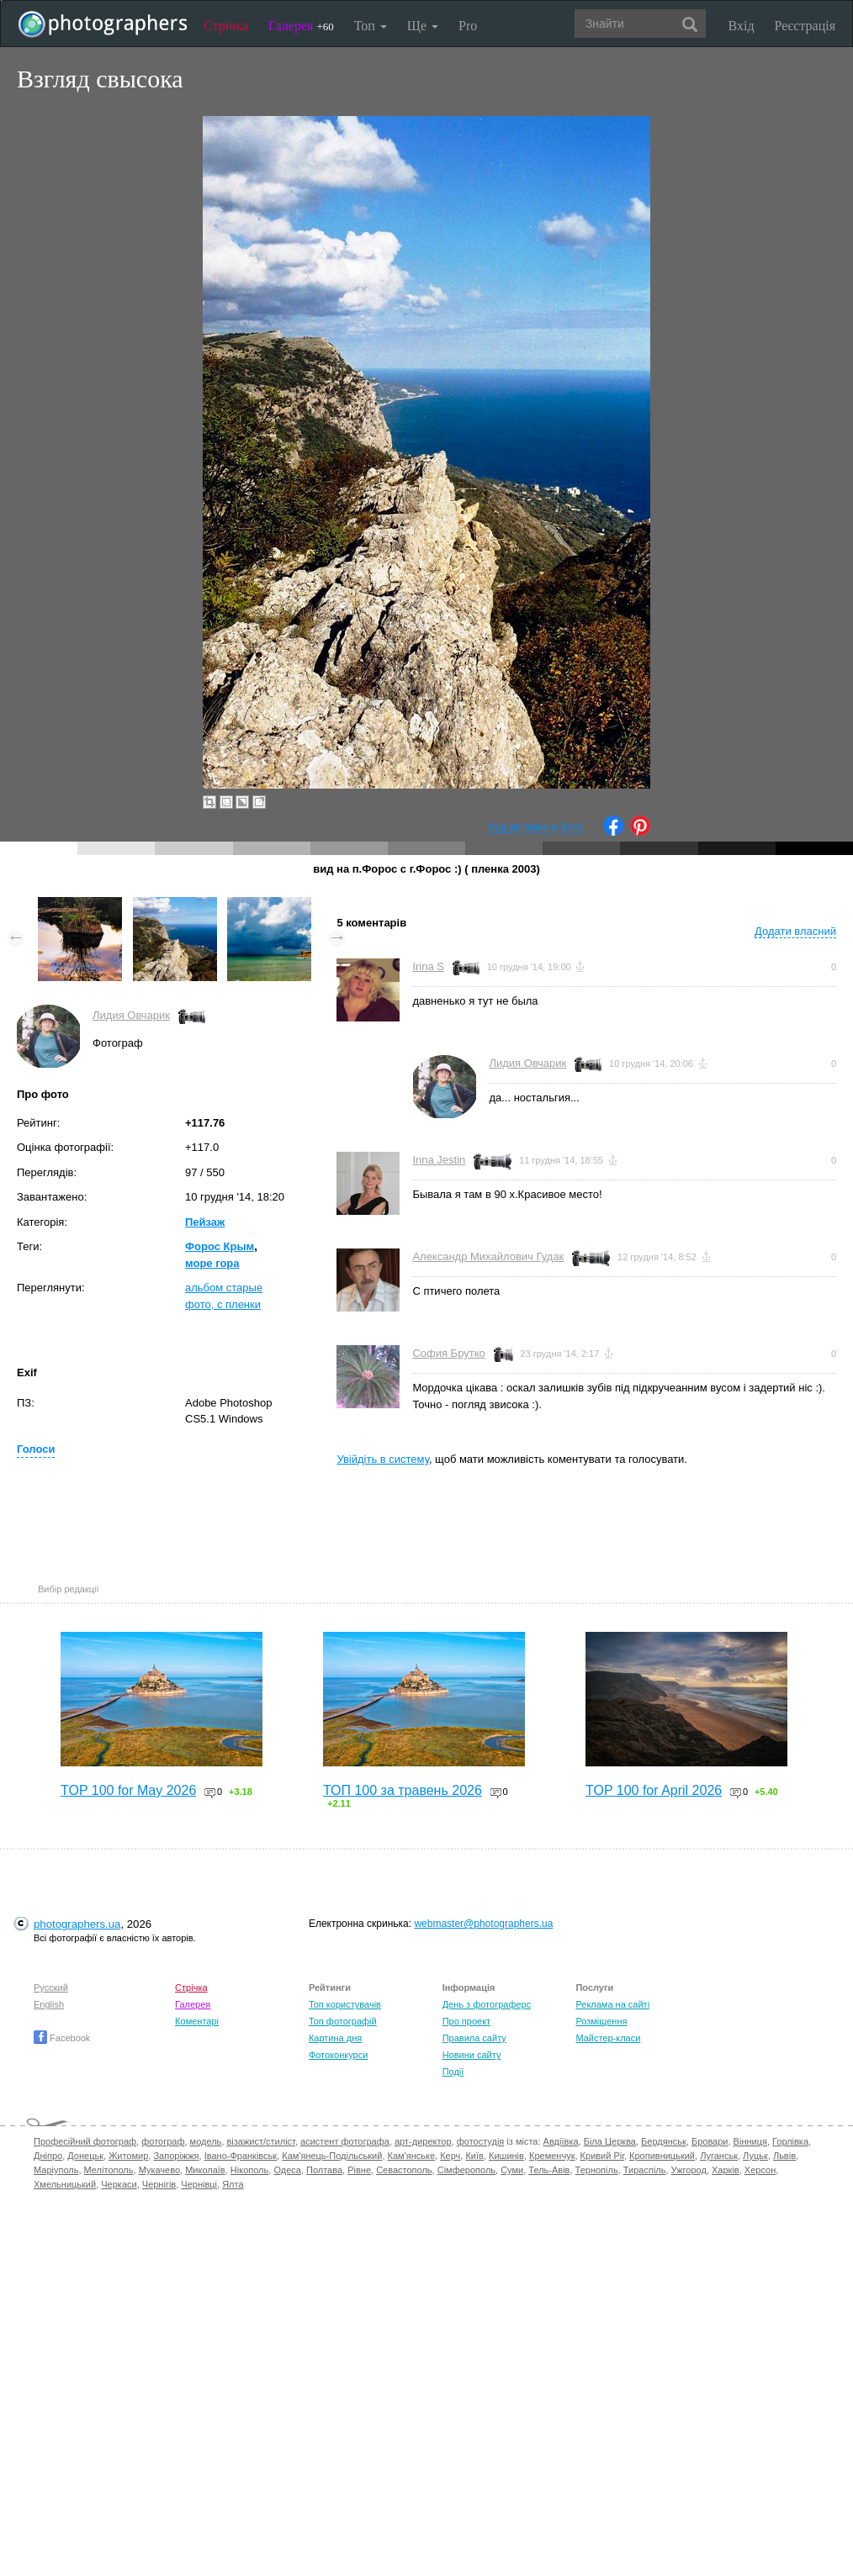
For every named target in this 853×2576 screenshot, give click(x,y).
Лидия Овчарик (131, 1015)
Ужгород (689, 2170)
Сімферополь (466, 2170)
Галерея (301, 25)
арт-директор (423, 2141)
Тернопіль (596, 2170)
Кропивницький (662, 2156)
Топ (370, 25)
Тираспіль (644, 2170)
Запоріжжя (176, 2156)
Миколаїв (205, 2170)
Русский (51, 1987)
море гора (212, 1263)
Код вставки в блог (535, 827)
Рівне (359, 2170)
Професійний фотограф (85, 2141)
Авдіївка (561, 2141)
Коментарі (197, 2021)
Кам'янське (412, 2156)
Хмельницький (65, 2184)
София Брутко (448, 1353)
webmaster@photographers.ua (483, 1923)
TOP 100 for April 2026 (653, 1790)
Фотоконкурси (338, 2055)
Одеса (286, 2170)
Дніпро (48, 2156)
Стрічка (226, 25)
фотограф (162, 2141)
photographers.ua (77, 1924)
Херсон (760, 2170)
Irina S (428, 966)
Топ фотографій (343, 2021)
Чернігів (159, 2184)
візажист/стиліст (260, 2141)
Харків (725, 2170)
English (49, 2004)
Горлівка (790, 2141)
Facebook (62, 2038)
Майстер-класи (607, 2038)
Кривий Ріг (602, 2156)
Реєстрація (805, 25)
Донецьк (85, 2156)
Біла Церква (610, 2141)
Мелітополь (109, 2170)
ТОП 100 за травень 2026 (402, 1790)
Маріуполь (56, 2170)
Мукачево (159, 2170)
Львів (784, 2156)
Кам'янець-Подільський (332, 2156)
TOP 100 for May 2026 (128, 1790)
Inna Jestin (438, 1159)
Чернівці (199, 2184)
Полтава (324, 2170)
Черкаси (118, 2184)
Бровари (709, 2141)
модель (206, 2141)
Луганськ (719, 2156)
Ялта (232, 2184)
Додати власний (795, 931)
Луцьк (755, 2156)
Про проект (466, 2021)
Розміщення (601, 2021)
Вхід (741, 25)
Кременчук (552, 2156)
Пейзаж (205, 1222)
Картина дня (335, 2038)
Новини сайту (471, 2055)
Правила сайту (474, 2038)
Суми (512, 2170)
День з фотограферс (487, 2004)
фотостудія (481, 2141)
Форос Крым (219, 1246)
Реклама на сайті (612, 2004)
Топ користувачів (345, 2004)
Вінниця (750, 2141)
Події (453, 2072)
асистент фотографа (344, 2141)
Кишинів (506, 2156)
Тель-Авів (549, 2170)
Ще (422, 25)
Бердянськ (663, 2141)
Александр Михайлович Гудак (488, 1256)
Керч (450, 2156)
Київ (474, 2156)
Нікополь (249, 2170)
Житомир (128, 2156)
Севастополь (404, 2170)
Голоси (36, 1449)
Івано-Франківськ (240, 2156)
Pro (467, 25)
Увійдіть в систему (382, 1459)
